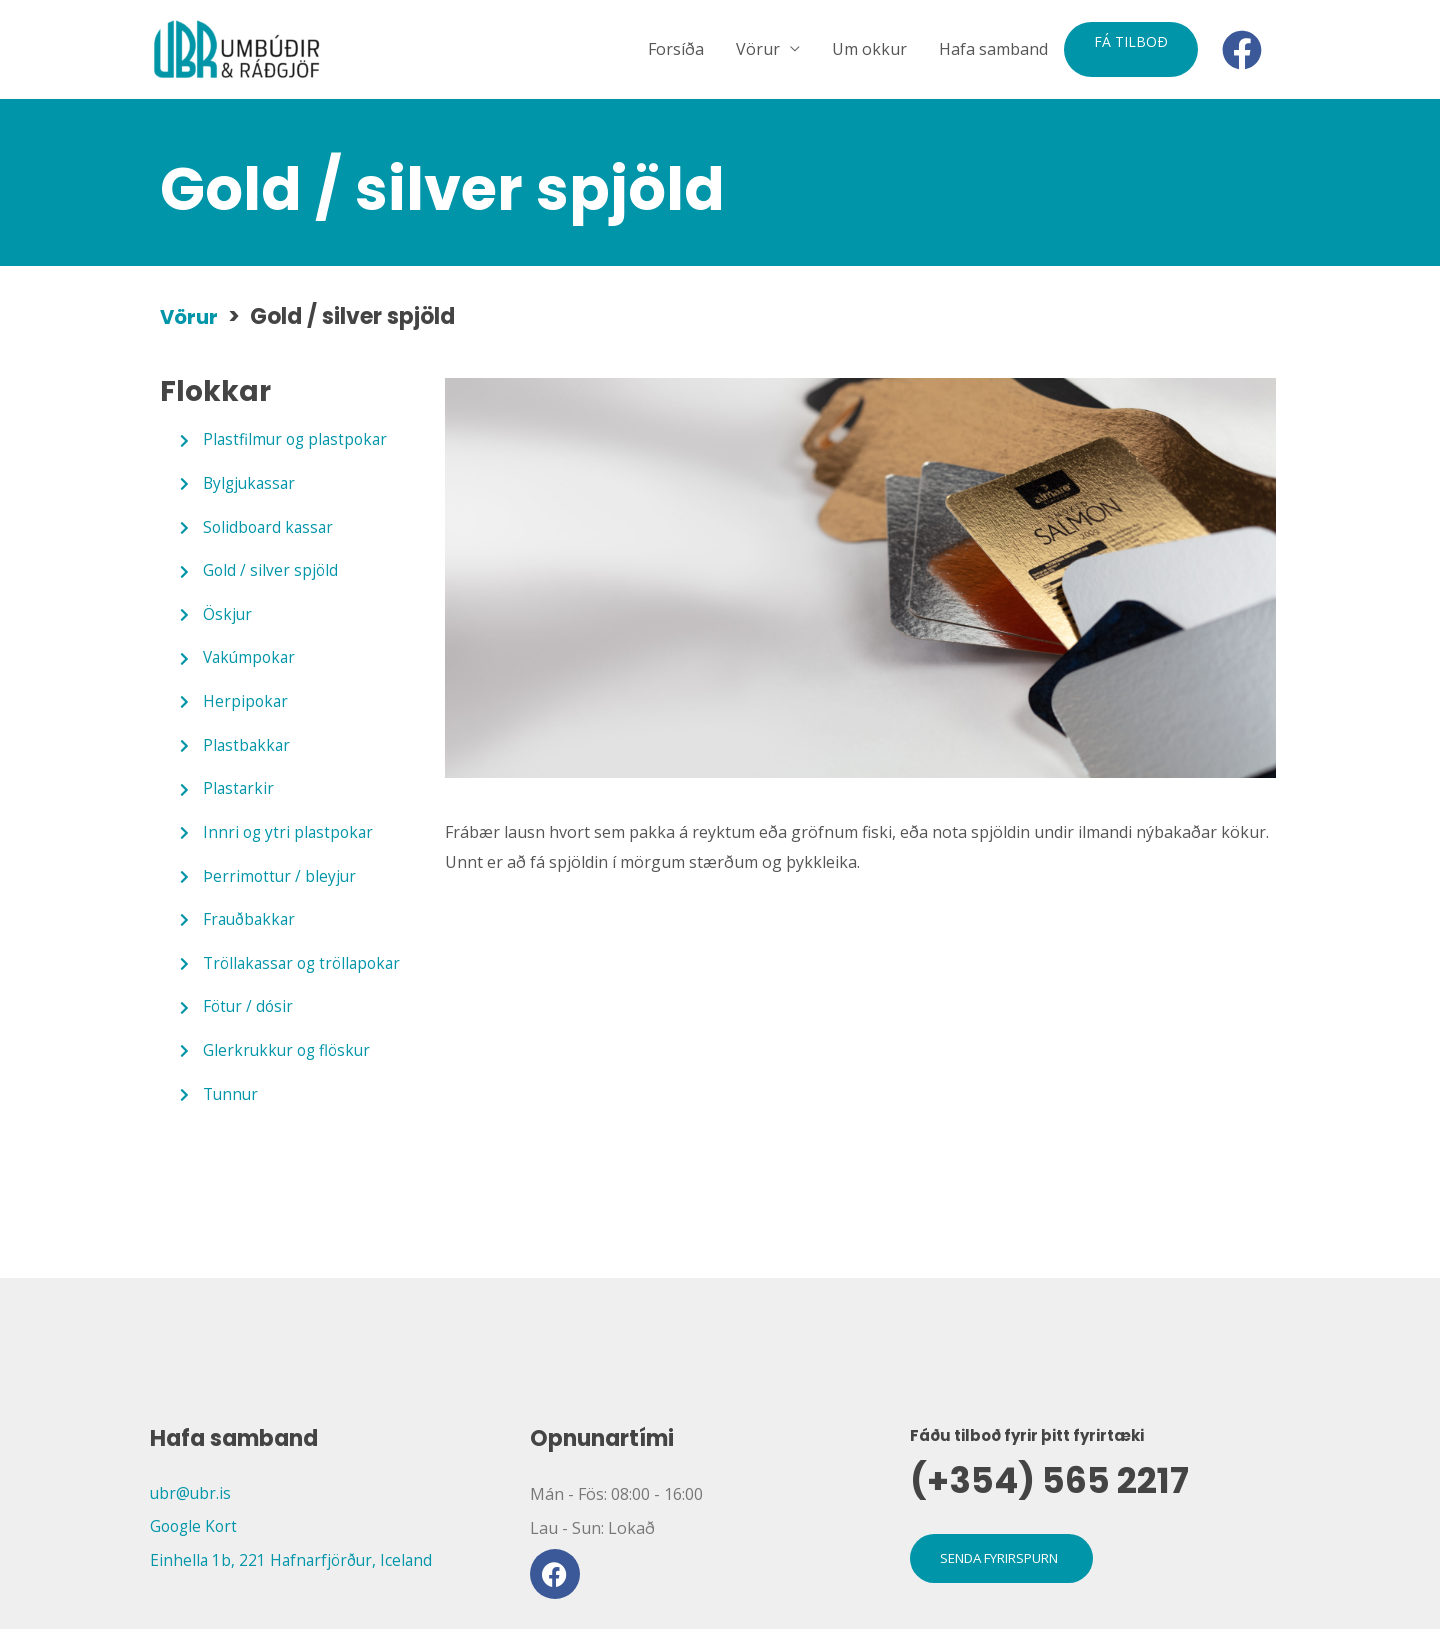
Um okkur (869, 50)
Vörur (758, 50)
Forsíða (676, 50)
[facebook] (1248, 50)
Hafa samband (993, 50)
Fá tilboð (1131, 41)
